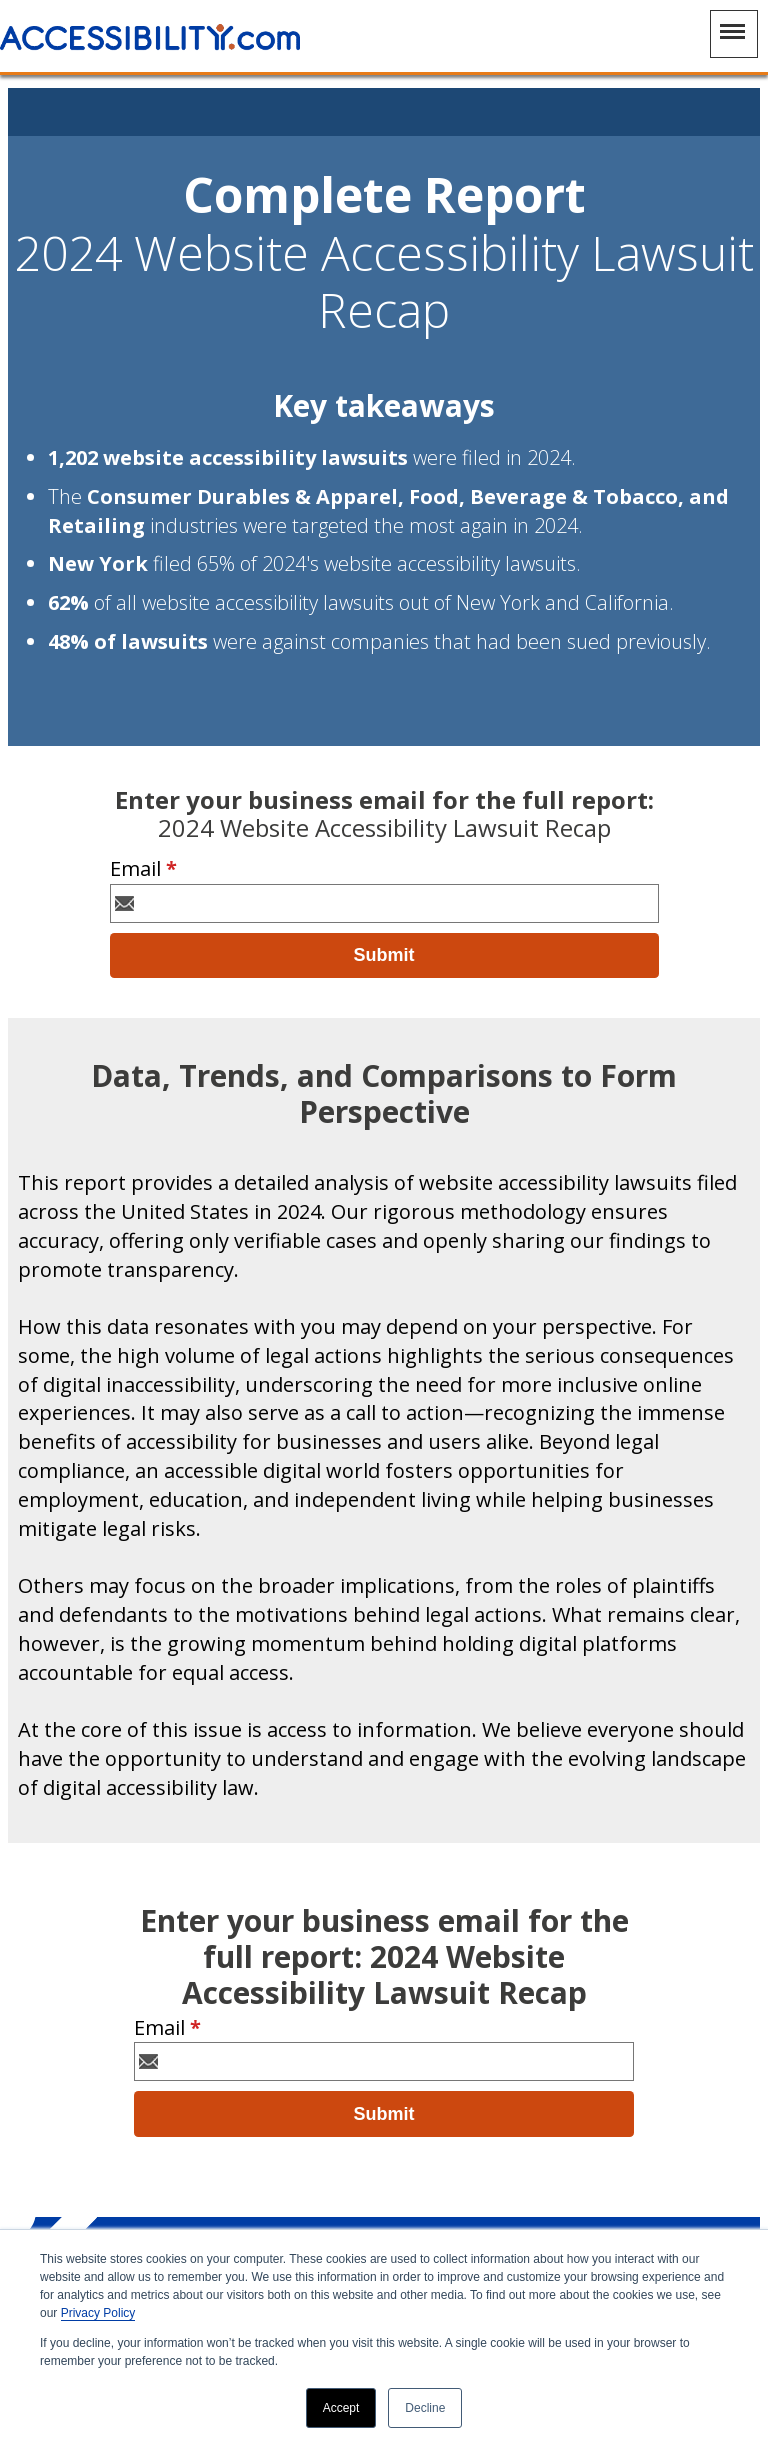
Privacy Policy (98, 2313)
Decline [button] (425, 2408)
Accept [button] (341, 2408)
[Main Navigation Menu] (734, 34)
